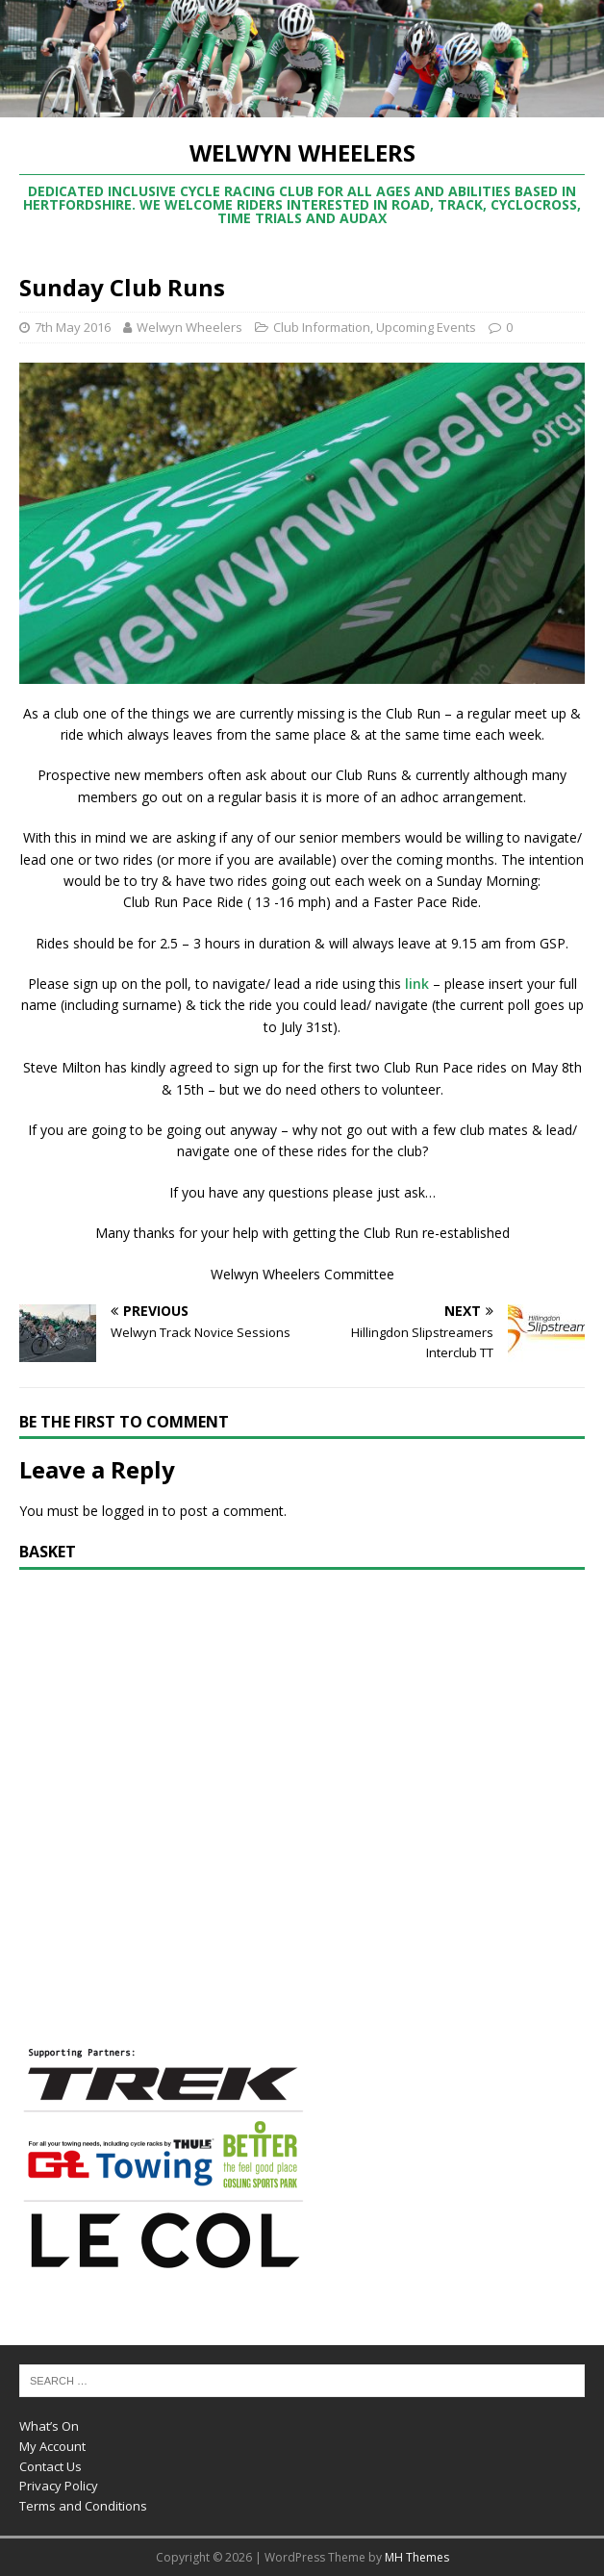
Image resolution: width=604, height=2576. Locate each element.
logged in (130, 1511)
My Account (52, 2446)
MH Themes (417, 2557)
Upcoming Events (426, 327)
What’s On (49, 2426)
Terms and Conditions (83, 2505)
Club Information (321, 327)
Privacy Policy (58, 2485)
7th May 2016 (73, 327)
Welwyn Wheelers (189, 327)
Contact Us (50, 2466)
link (417, 983)
